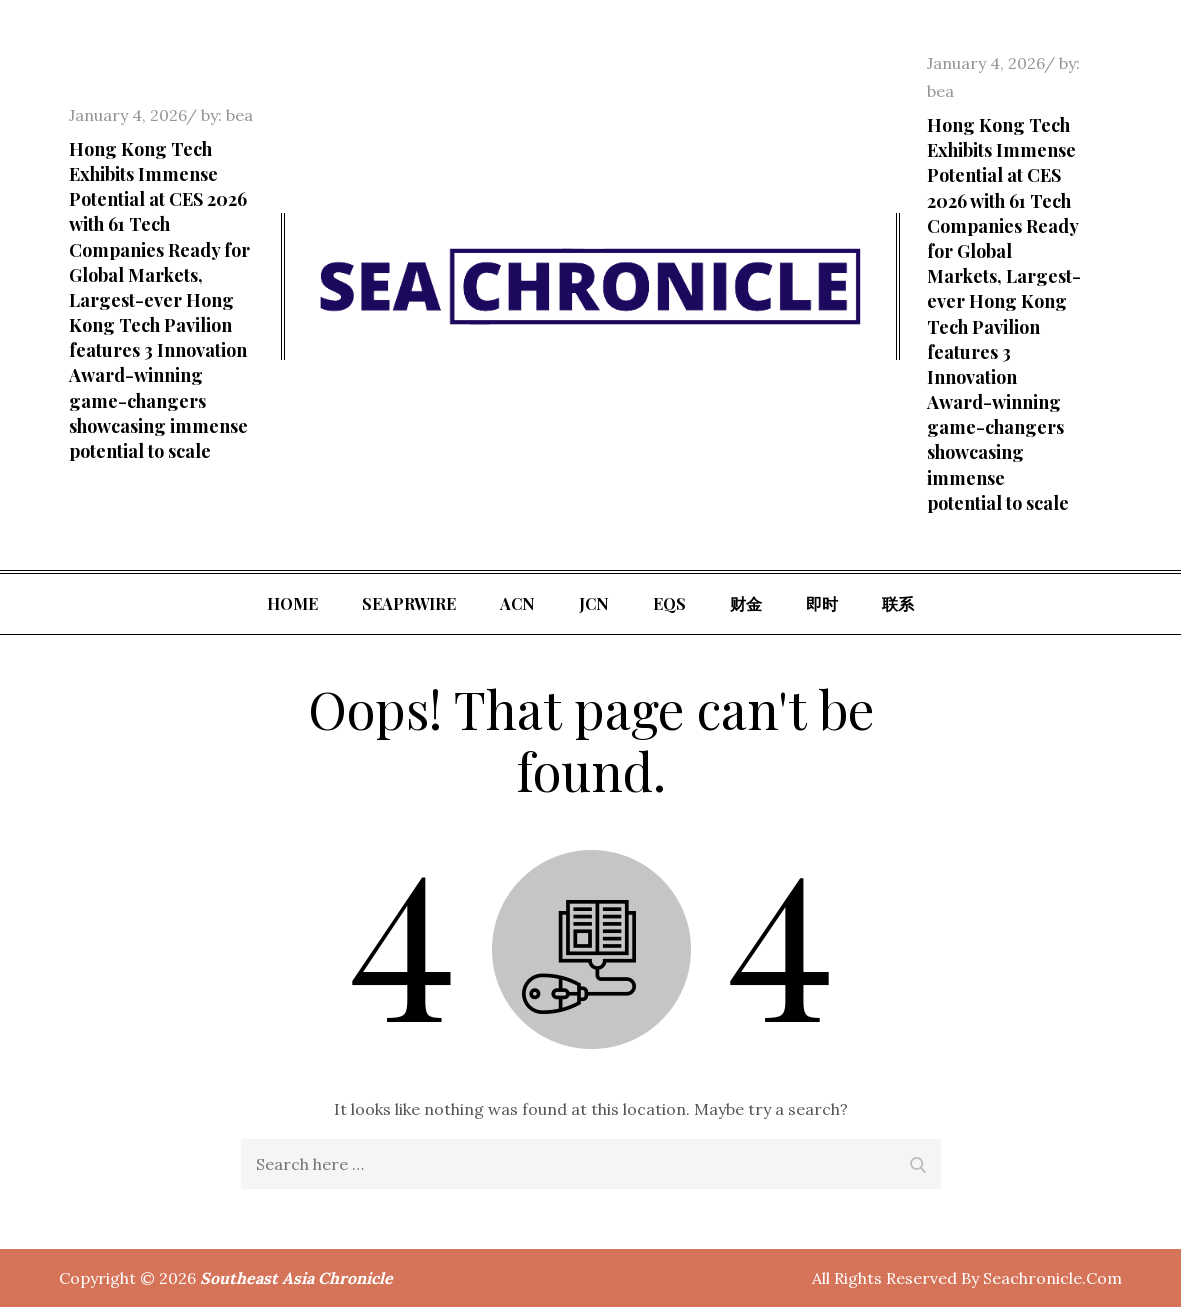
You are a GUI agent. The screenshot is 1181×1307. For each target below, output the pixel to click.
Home (292, 603)
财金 (746, 603)
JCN (594, 603)
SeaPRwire (409, 603)
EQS (669, 603)
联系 (898, 603)
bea (239, 115)
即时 (822, 603)
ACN (517, 603)
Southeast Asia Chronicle (296, 1278)
